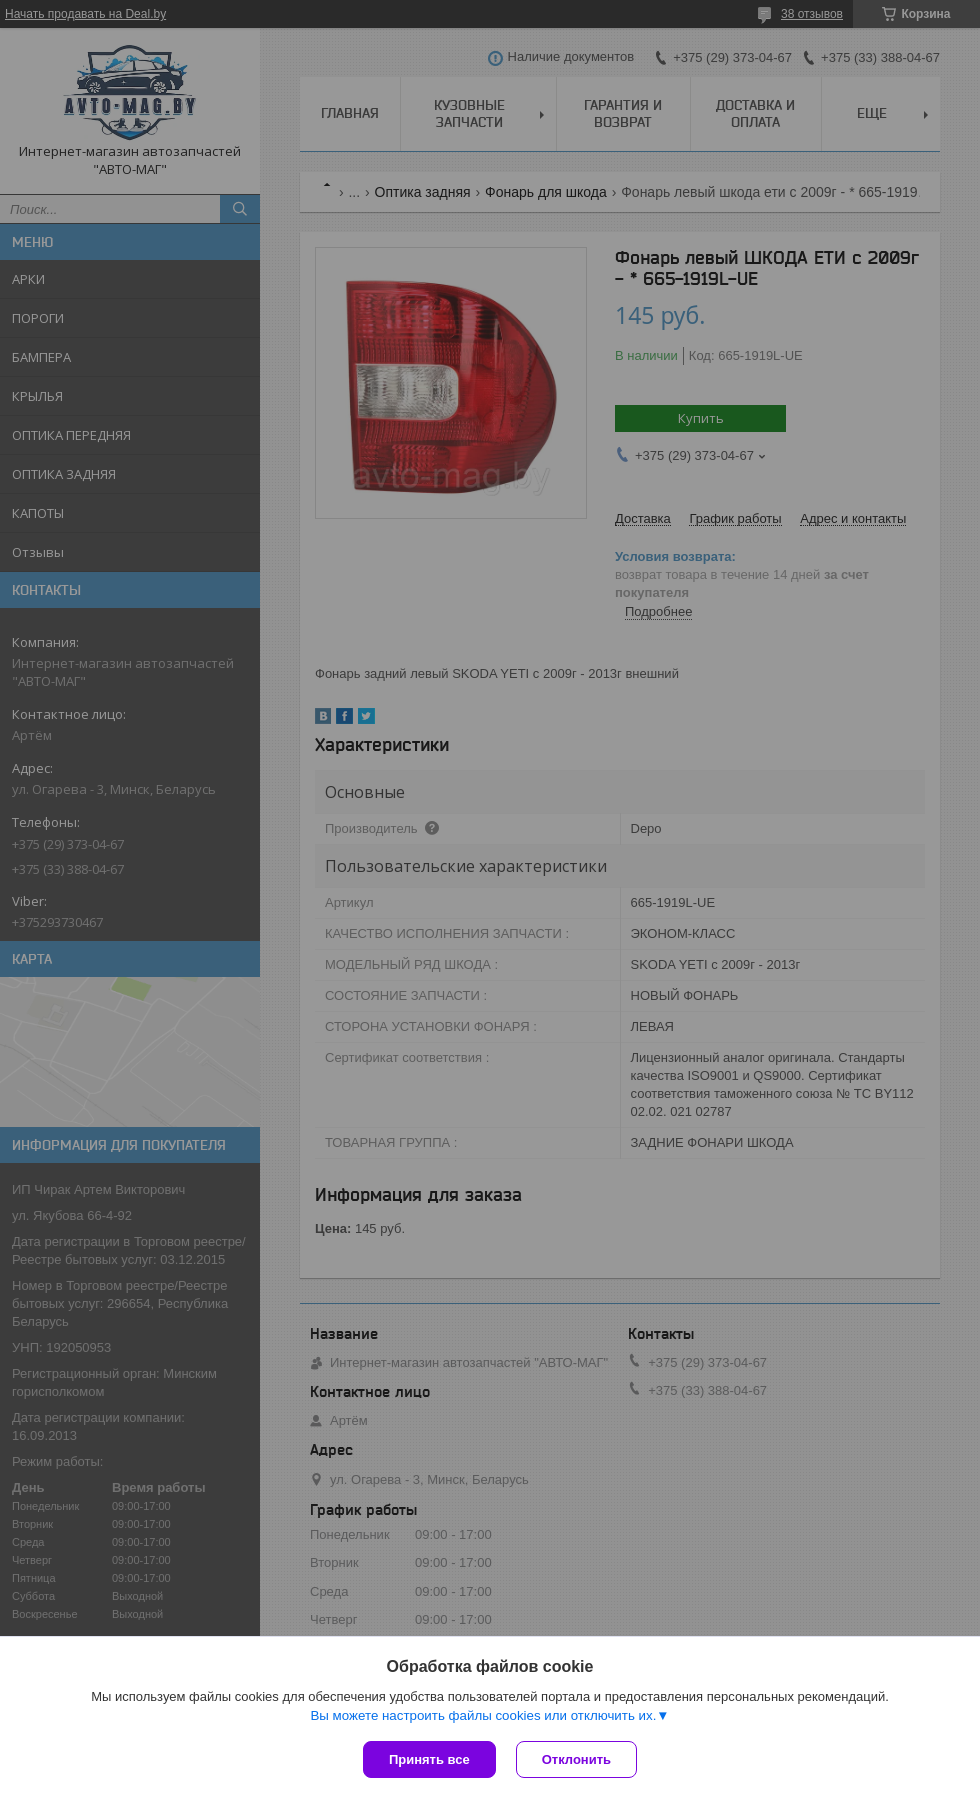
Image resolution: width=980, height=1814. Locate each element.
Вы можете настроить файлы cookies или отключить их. (483, 1715)
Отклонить (576, 1759)
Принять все (429, 1759)
